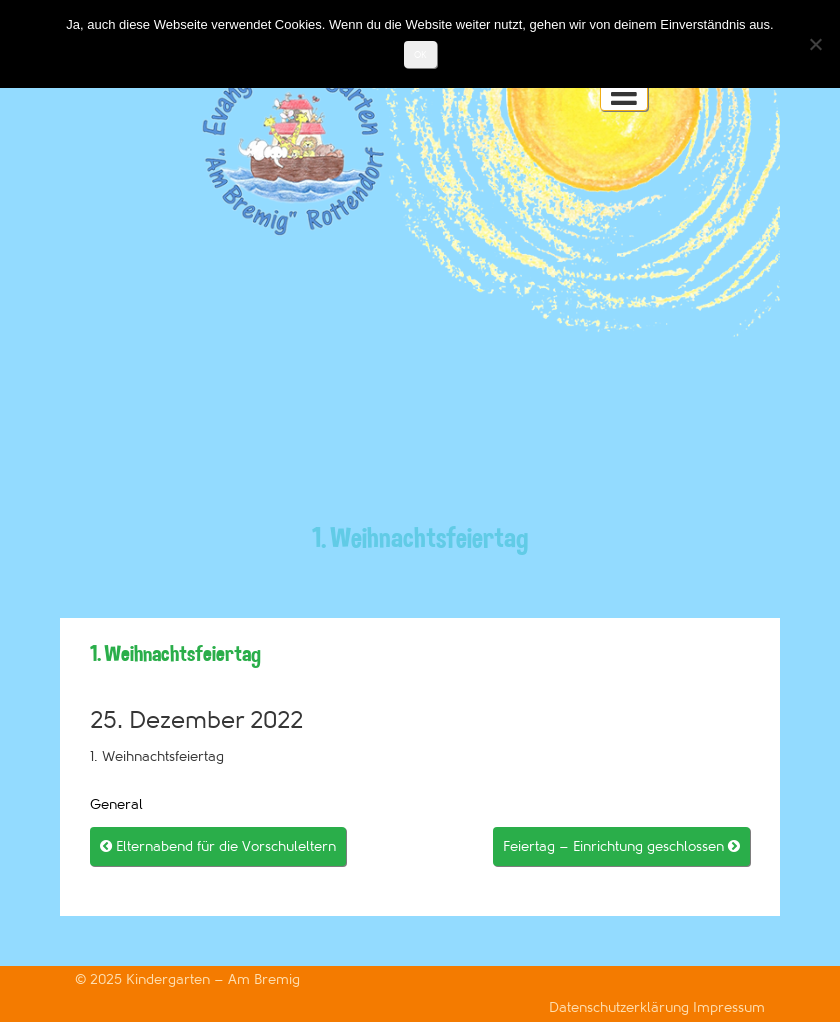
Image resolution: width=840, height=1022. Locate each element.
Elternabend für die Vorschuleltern (218, 846)
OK (420, 54)
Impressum (729, 1007)
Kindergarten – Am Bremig (213, 979)
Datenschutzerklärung (621, 1007)
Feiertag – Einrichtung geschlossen (621, 846)
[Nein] (815, 44)
